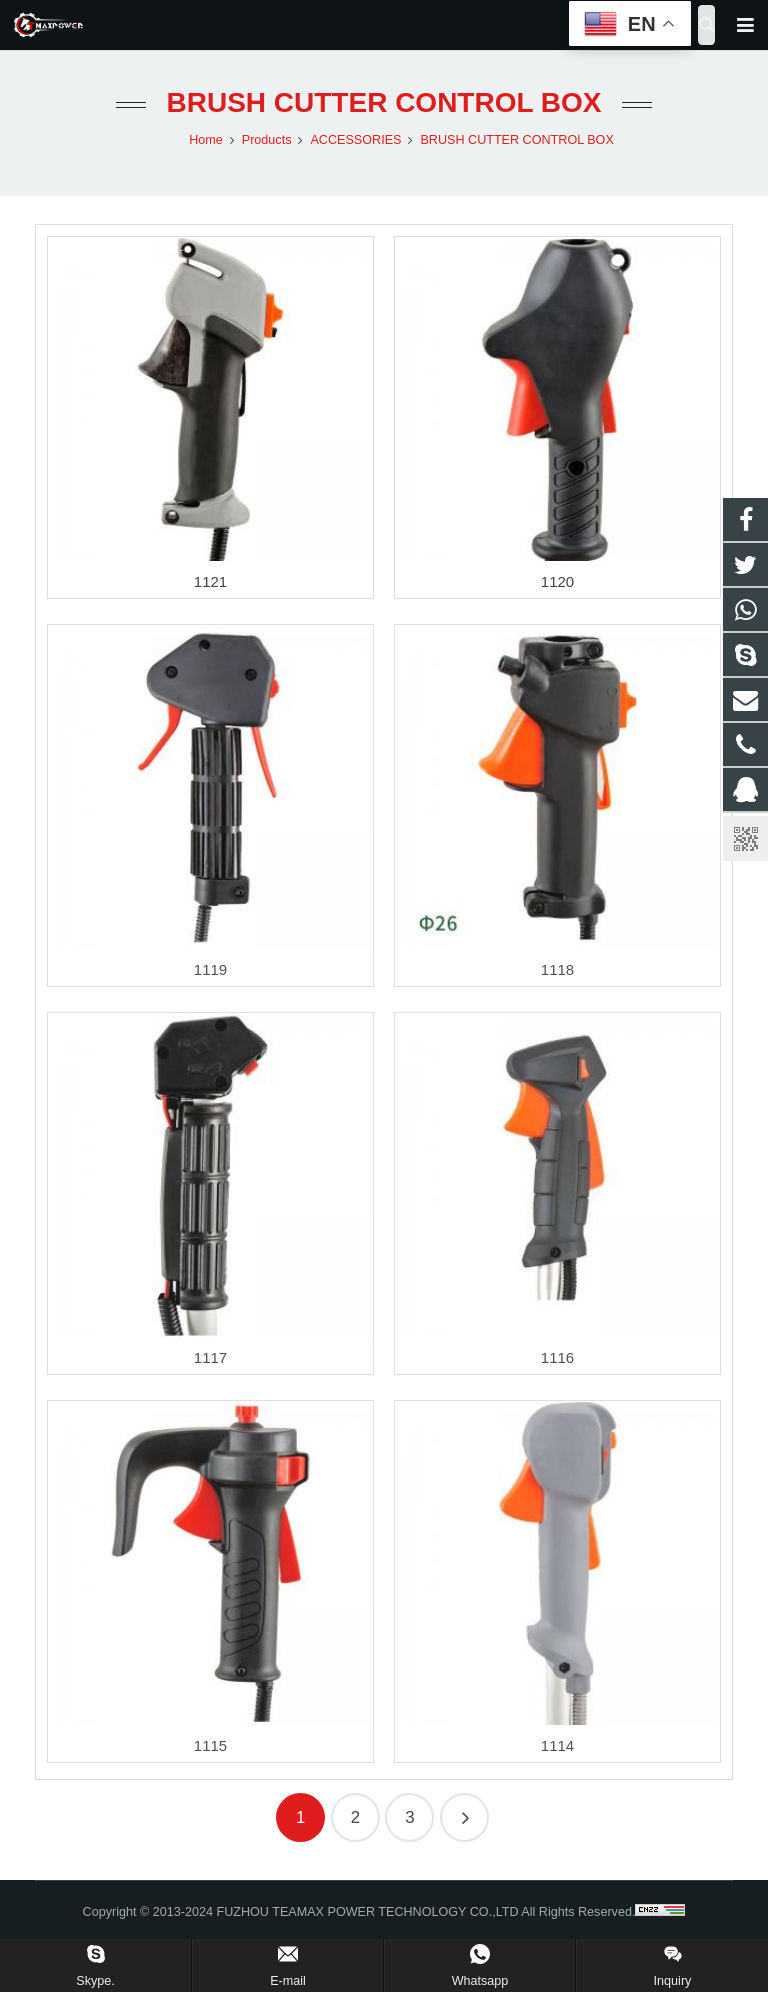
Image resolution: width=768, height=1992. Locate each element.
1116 (557, 1357)
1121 (210, 581)
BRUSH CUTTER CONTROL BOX (383, 102)
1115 (210, 1745)
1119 (210, 969)
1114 (557, 1745)
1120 (557, 581)
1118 (557, 969)
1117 (210, 1357)
